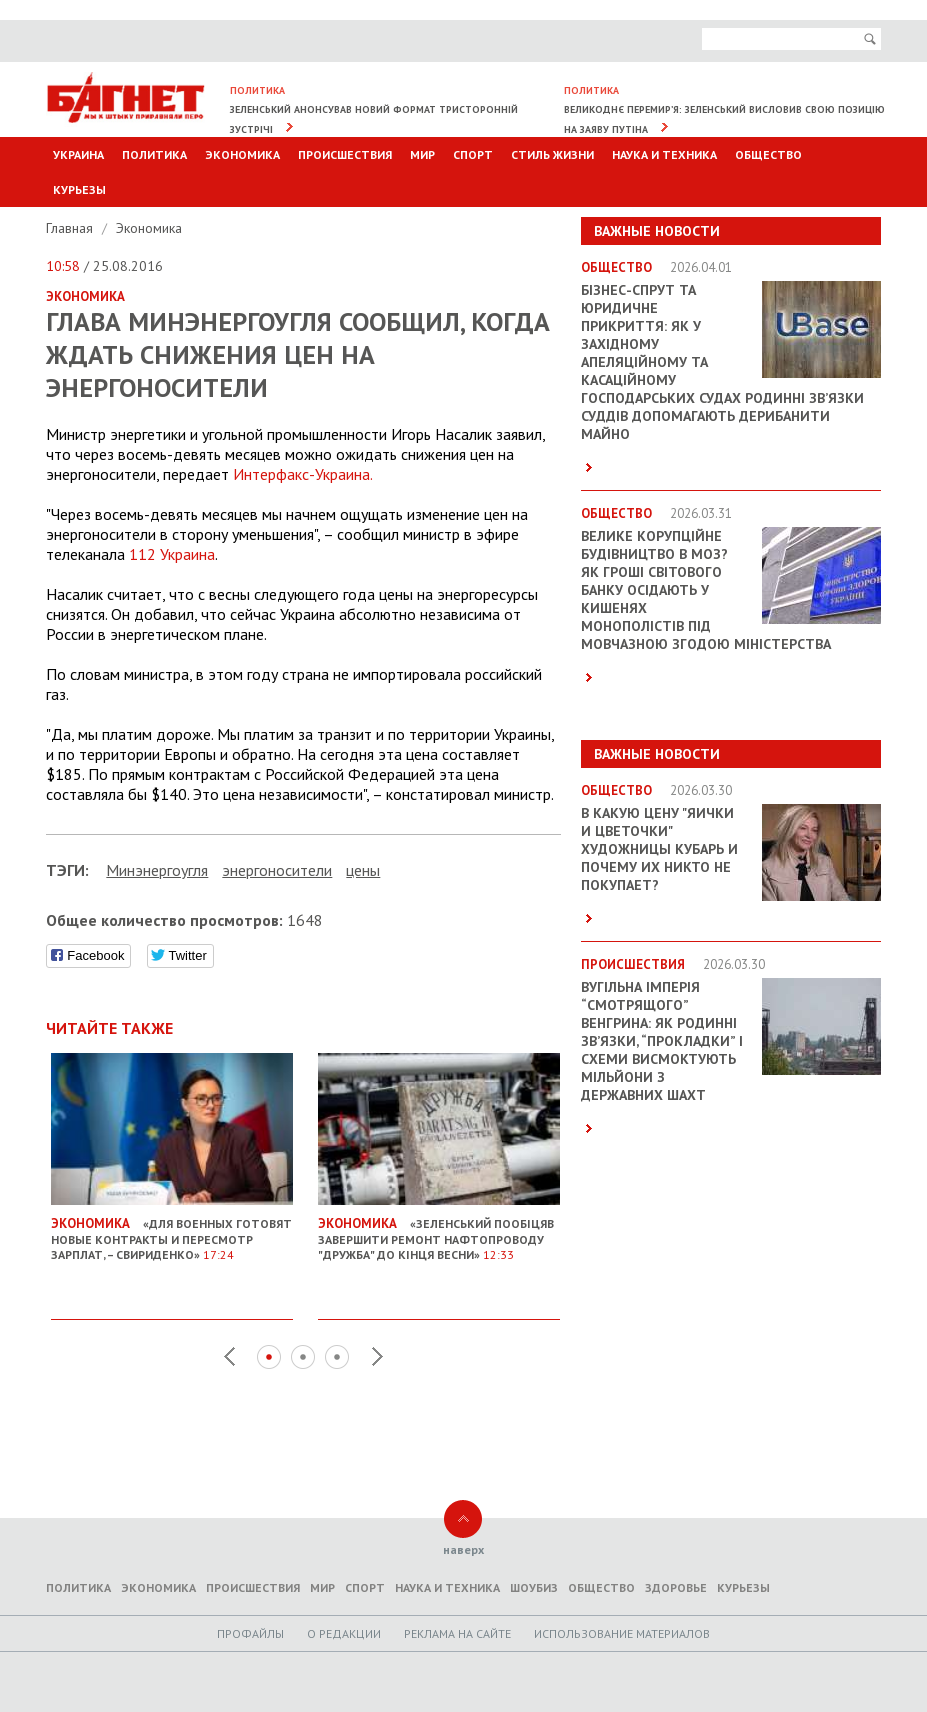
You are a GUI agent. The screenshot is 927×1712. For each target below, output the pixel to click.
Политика (154, 154)
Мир (422, 154)
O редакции (344, 1633)
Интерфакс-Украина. (303, 474)
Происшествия (345, 154)
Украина (78, 154)
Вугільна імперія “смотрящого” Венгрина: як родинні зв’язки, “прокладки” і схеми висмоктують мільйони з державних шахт (662, 1041)
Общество (768, 154)
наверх (463, 1549)
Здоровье (676, 1587)
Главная (71, 228)
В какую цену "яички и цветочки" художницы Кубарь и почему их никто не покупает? (659, 849)
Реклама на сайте (457, 1633)
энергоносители (277, 870)
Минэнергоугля (157, 870)
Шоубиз (534, 1587)
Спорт (473, 154)
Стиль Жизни (552, 154)
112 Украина (172, 554)
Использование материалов (622, 1633)
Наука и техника (664, 154)
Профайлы (250, 1633)
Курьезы (79, 189)
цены (363, 870)
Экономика (242, 154)
